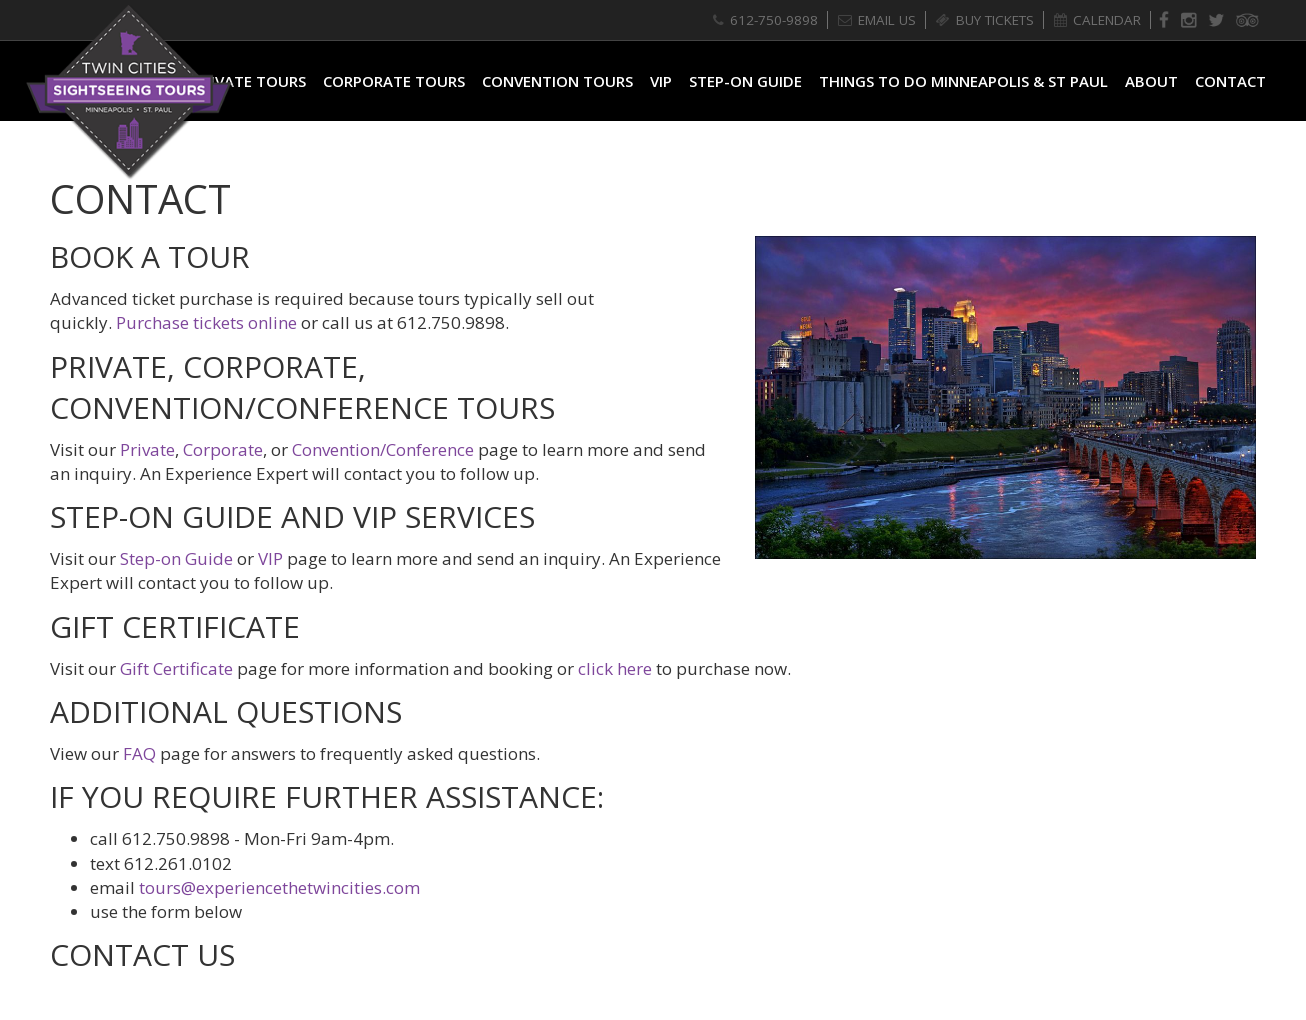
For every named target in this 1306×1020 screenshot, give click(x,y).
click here (615, 668)
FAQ (139, 753)
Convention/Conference (383, 449)
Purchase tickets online (206, 322)
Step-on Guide (176, 558)
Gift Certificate (176, 668)
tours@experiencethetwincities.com (279, 887)
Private (147, 449)
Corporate (223, 449)
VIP (270, 558)
